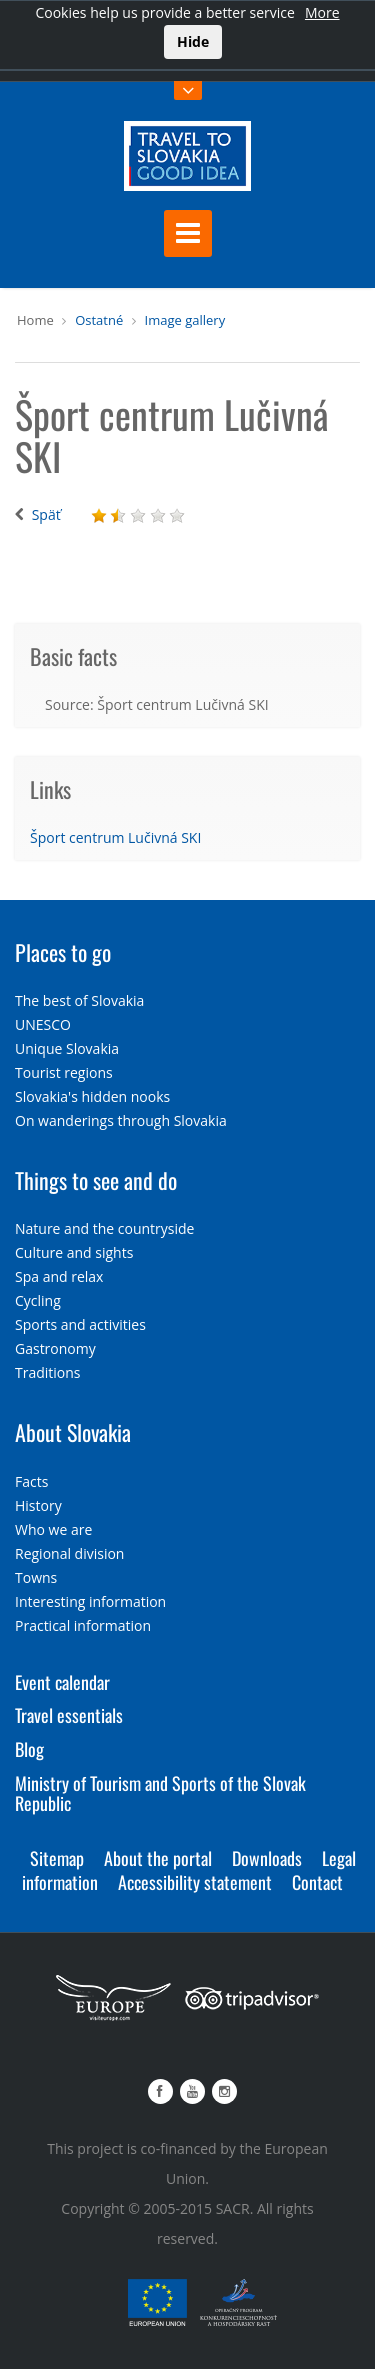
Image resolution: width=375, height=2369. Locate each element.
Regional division (69, 1553)
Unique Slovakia (67, 1048)
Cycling (38, 1300)
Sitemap (57, 1858)
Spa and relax (59, 1276)
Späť (46, 514)
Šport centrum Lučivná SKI (115, 837)
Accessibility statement (195, 1882)
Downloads (267, 1858)
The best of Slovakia (79, 1000)
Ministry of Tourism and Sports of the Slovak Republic (160, 1793)
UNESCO (43, 1024)
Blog (29, 1749)
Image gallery (185, 320)
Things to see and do (96, 1180)
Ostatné (99, 320)
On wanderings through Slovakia (121, 1120)
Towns (36, 1577)
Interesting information (90, 1601)
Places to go (63, 952)
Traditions (48, 1372)
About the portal (158, 1858)
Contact (317, 1882)
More (322, 12)
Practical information (83, 1625)
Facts (31, 1481)
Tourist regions (64, 1072)
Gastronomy (55, 1348)
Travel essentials (69, 1715)
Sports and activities (80, 1324)
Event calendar (62, 1682)
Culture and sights (74, 1252)
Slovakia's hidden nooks (92, 1096)
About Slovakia (73, 1432)
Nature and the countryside (104, 1228)
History (38, 1505)
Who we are (53, 1529)
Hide (193, 41)
